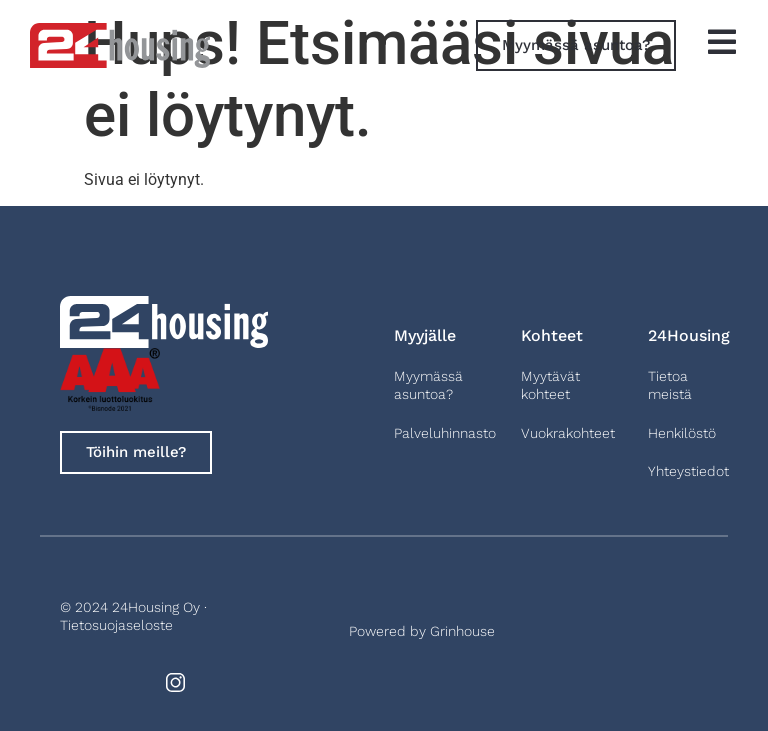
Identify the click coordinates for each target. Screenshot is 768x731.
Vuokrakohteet (568, 433)
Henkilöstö (682, 433)
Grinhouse (462, 631)
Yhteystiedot (688, 471)
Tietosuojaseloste (116, 625)
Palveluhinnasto (445, 433)
